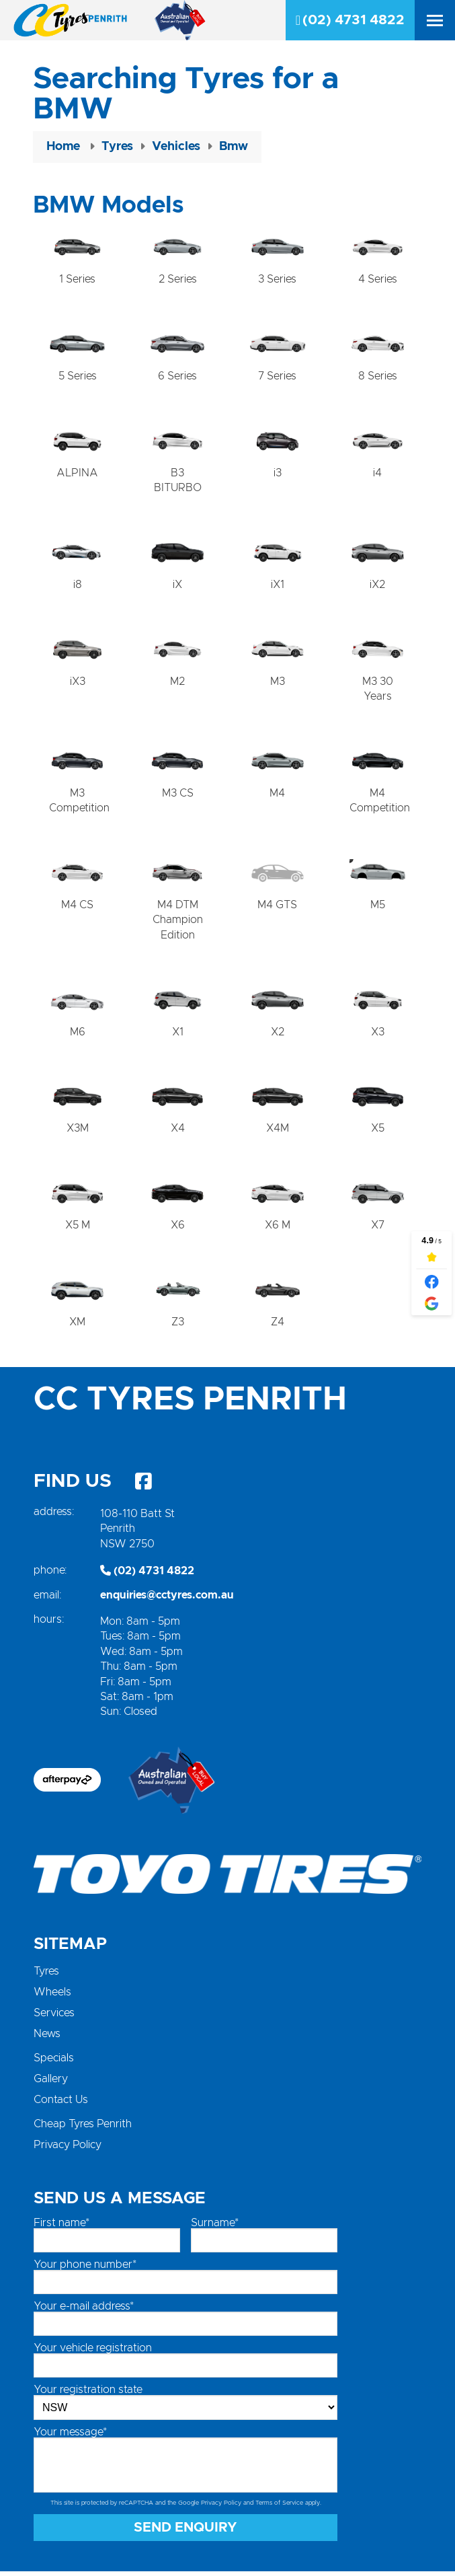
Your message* (70, 2436)
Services (54, 2017)
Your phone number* (85, 2269)
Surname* (215, 2227)
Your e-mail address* (84, 2311)
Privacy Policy (67, 2149)
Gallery (51, 2083)
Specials (54, 2062)
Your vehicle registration (93, 2352)
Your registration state (88, 2394)
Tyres (46, 1976)
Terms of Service (279, 2508)
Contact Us (61, 2104)
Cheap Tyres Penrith (83, 2128)
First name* (61, 2227)
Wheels (52, 1996)
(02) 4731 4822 (350, 20)
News (47, 2038)
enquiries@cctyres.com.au (167, 1599)
